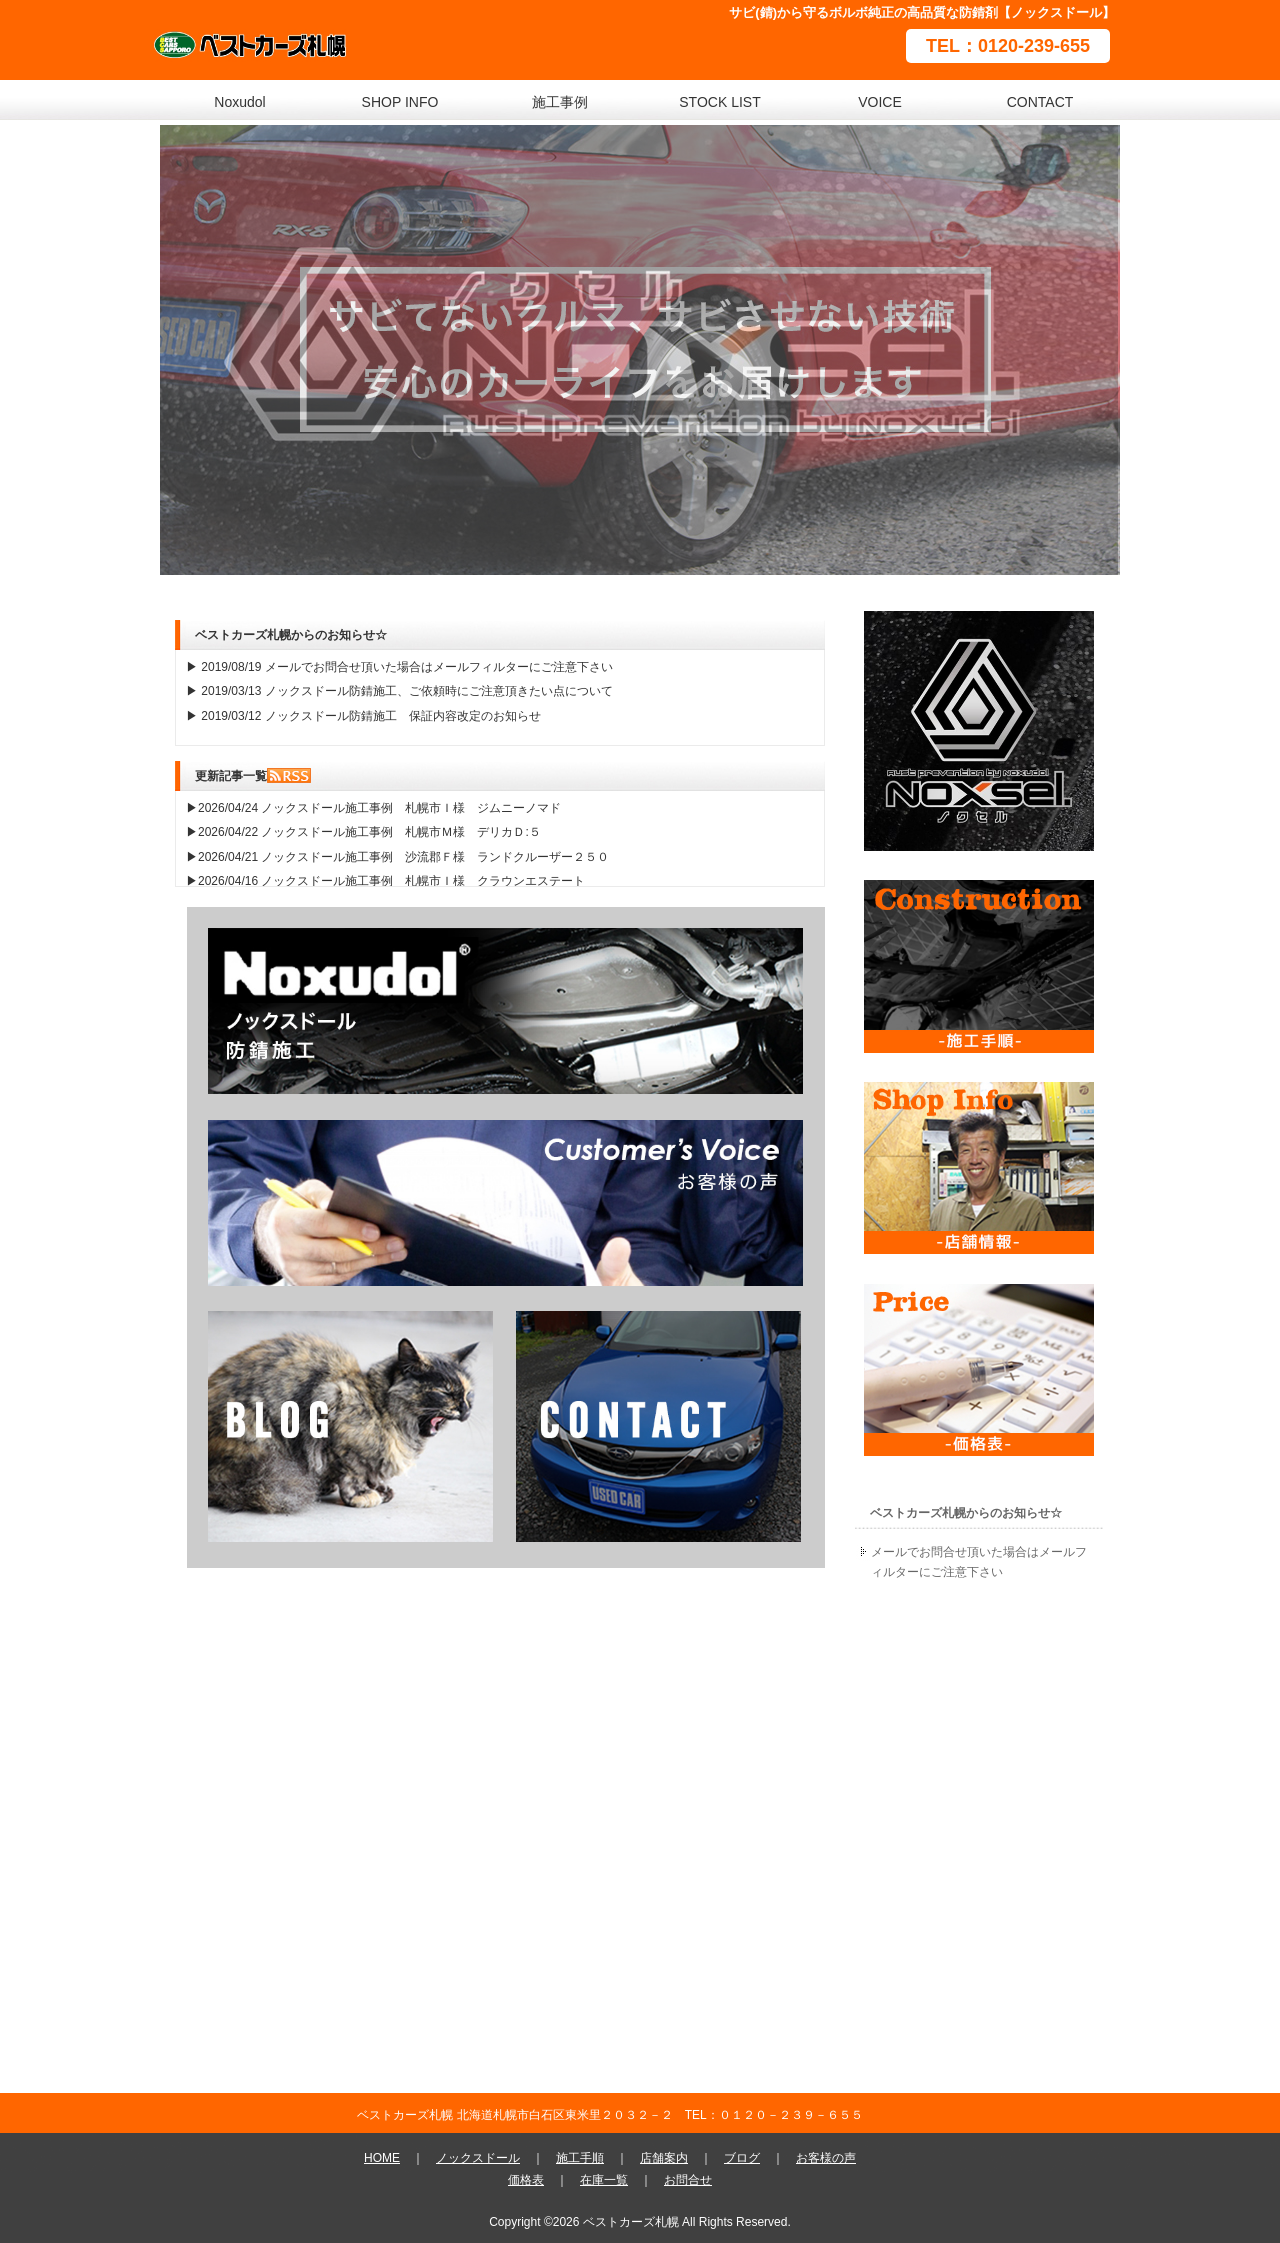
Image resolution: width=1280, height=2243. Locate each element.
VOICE (880, 102)
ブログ (742, 2158)
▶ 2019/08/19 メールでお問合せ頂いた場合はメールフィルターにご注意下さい (399, 667)
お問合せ (688, 2180)
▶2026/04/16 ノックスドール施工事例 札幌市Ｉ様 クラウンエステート (385, 881)
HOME (382, 2158)
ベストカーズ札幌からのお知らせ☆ (966, 1513)
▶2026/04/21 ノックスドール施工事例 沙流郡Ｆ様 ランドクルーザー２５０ (397, 857)
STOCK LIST (719, 102)
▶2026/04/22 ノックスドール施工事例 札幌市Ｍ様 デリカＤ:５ (363, 832)
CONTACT (1040, 102)
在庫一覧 (604, 2180)
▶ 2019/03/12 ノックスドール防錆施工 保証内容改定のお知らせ (363, 716)
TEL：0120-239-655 (1008, 46)
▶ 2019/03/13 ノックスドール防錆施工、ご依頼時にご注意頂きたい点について (399, 691)
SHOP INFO (400, 102)
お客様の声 (826, 2158)
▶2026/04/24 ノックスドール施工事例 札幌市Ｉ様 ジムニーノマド (373, 808)
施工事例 (560, 102)
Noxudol (239, 102)
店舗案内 (664, 2158)
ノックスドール (478, 2158)
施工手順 (580, 2158)
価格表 (526, 2180)
